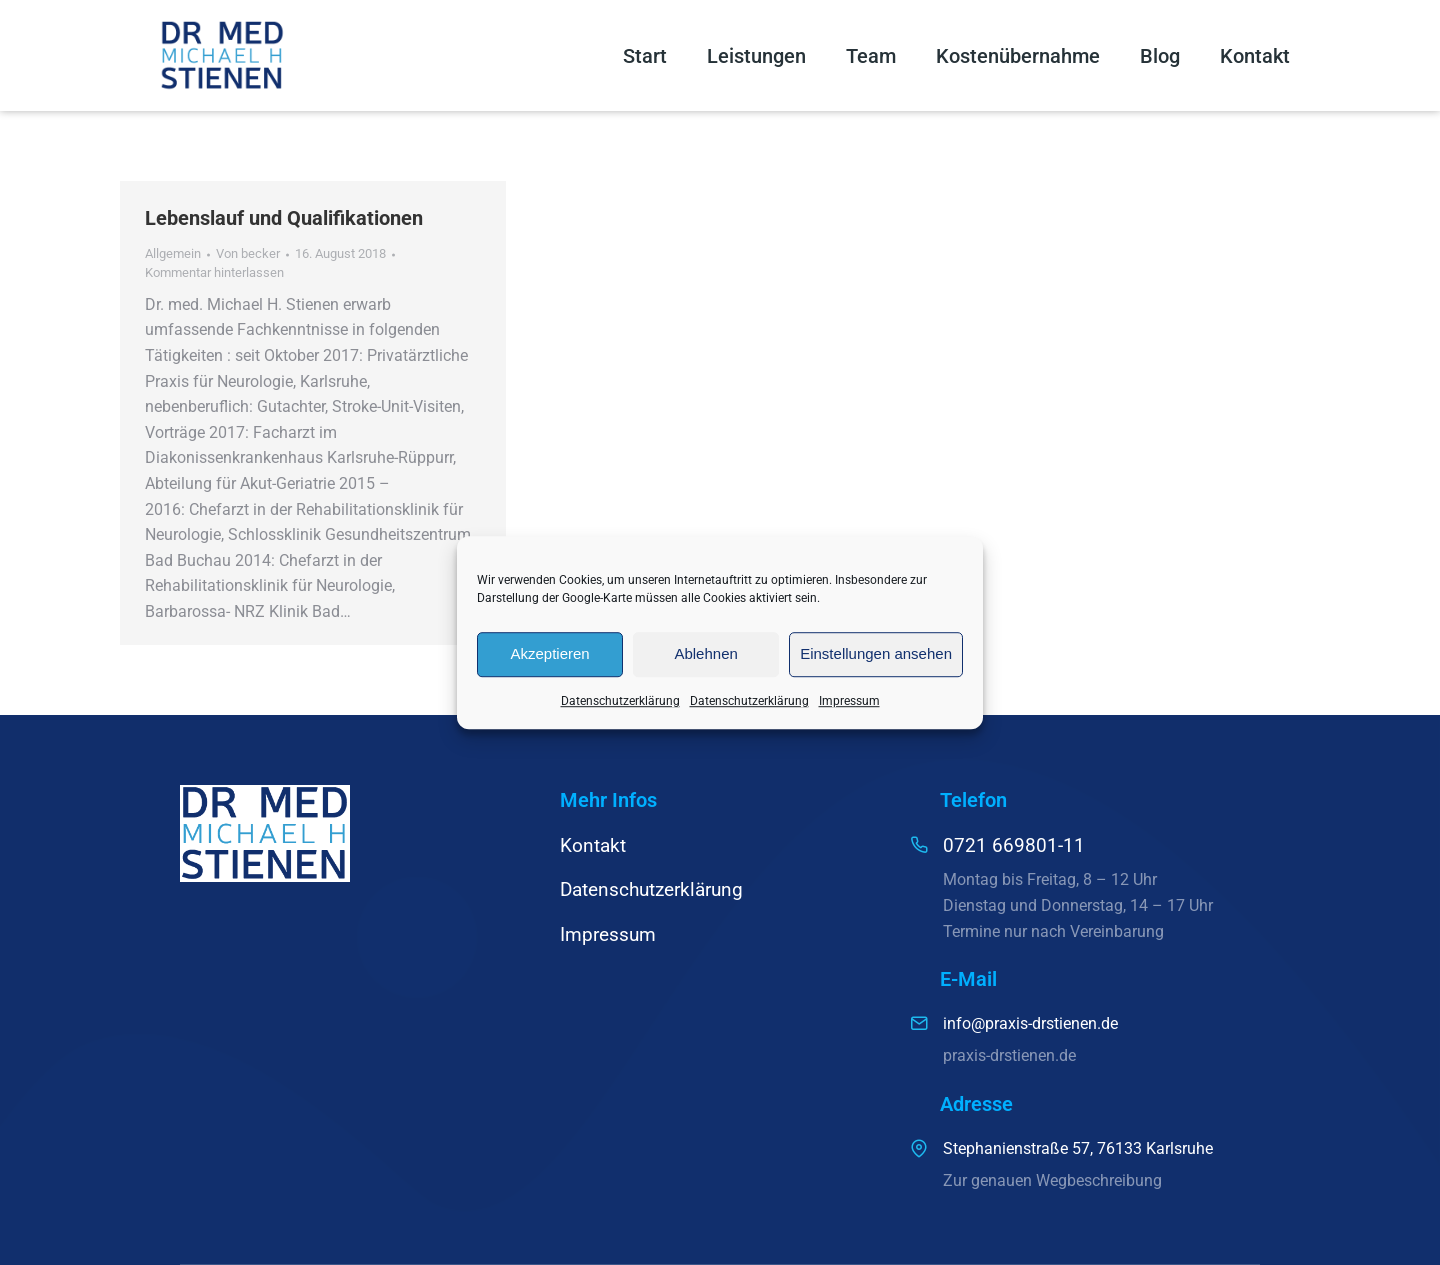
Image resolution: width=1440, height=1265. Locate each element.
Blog (1160, 56)
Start (645, 56)
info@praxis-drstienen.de (1030, 1023)
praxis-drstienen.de (1009, 1055)
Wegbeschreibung (1099, 1180)
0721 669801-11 (1014, 845)
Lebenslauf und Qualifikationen (284, 218)
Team (871, 56)
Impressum (849, 701)
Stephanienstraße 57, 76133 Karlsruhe (1078, 1148)
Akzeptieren (549, 653)
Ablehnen (705, 653)
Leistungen (756, 56)
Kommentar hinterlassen (214, 272)
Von (248, 253)
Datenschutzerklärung (620, 701)
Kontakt (1255, 56)
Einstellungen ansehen (876, 653)
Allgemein (173, 253)
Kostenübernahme (1018, 56)
